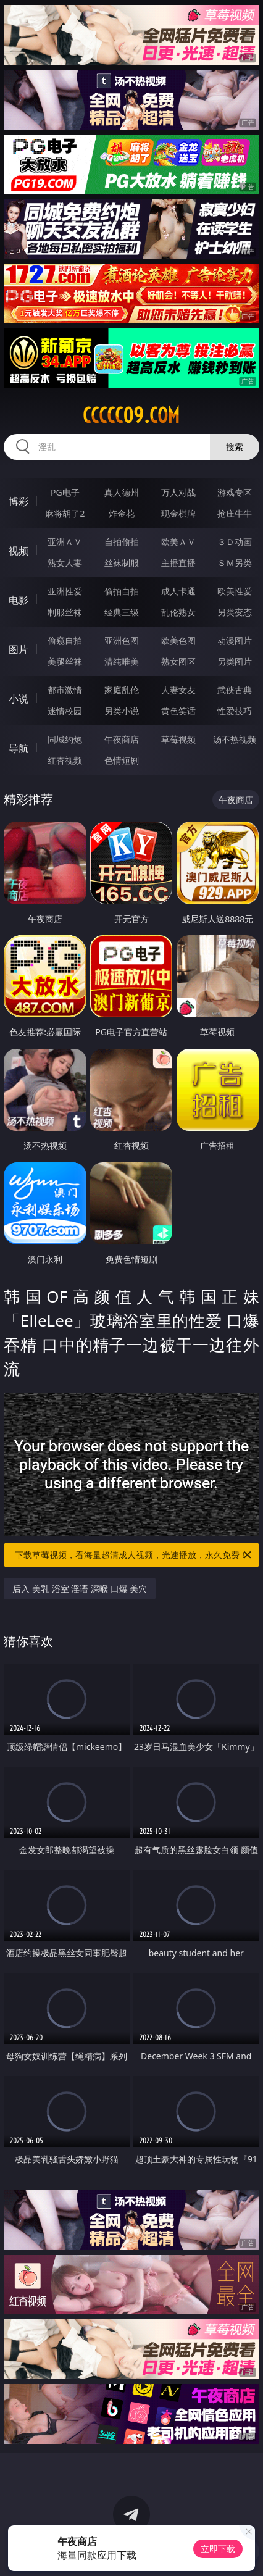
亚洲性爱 (65, 591)
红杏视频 (65, 760)
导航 (18, 748)
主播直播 (178, 563)
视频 (18, 550)
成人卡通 (178, 591)
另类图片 (234, 661)
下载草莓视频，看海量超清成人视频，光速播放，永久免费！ (134, 1555)
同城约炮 (65, 739)
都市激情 (65, 690)
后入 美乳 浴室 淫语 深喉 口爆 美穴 (79, 1588)
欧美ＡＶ (178, 542)
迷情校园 (65, 711)
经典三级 (121, 612)
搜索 (234, 446)
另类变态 (234, 612)
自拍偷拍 (121, 542)
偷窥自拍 (65, 640)
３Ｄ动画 (234, 542)
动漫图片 (234, 640)
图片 (18, 649)
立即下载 (218, 2548)
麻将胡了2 (65, 513)
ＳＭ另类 (234, 563)
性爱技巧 (234, 711)
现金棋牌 (178, 513)
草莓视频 (178, 739)
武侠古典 (234, 690)
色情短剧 (121, 760)
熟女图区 (178, 661)
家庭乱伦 (121, 690)
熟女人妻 (65, 563)
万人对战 (178, 492)
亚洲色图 (121, 640)
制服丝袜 (65, 612)
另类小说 (121, 711)
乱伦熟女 (178, 612)
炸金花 (122, 513)
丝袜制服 (121, 563)
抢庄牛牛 (234, 513)
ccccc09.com (131, 415)
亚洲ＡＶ (65, 542)
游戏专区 (234, 492)
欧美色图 (178, 640)
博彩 (18, 501)
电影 (18, 600)
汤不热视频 (234, 739)
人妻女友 (178, 690)
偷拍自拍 (121, 591)
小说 (18, 699)
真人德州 (121, 492)
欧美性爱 (234, 591)
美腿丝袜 (65, 661)
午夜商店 (121, 739)
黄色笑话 (178, 711)
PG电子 (65, 492)
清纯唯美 (121, 661)
